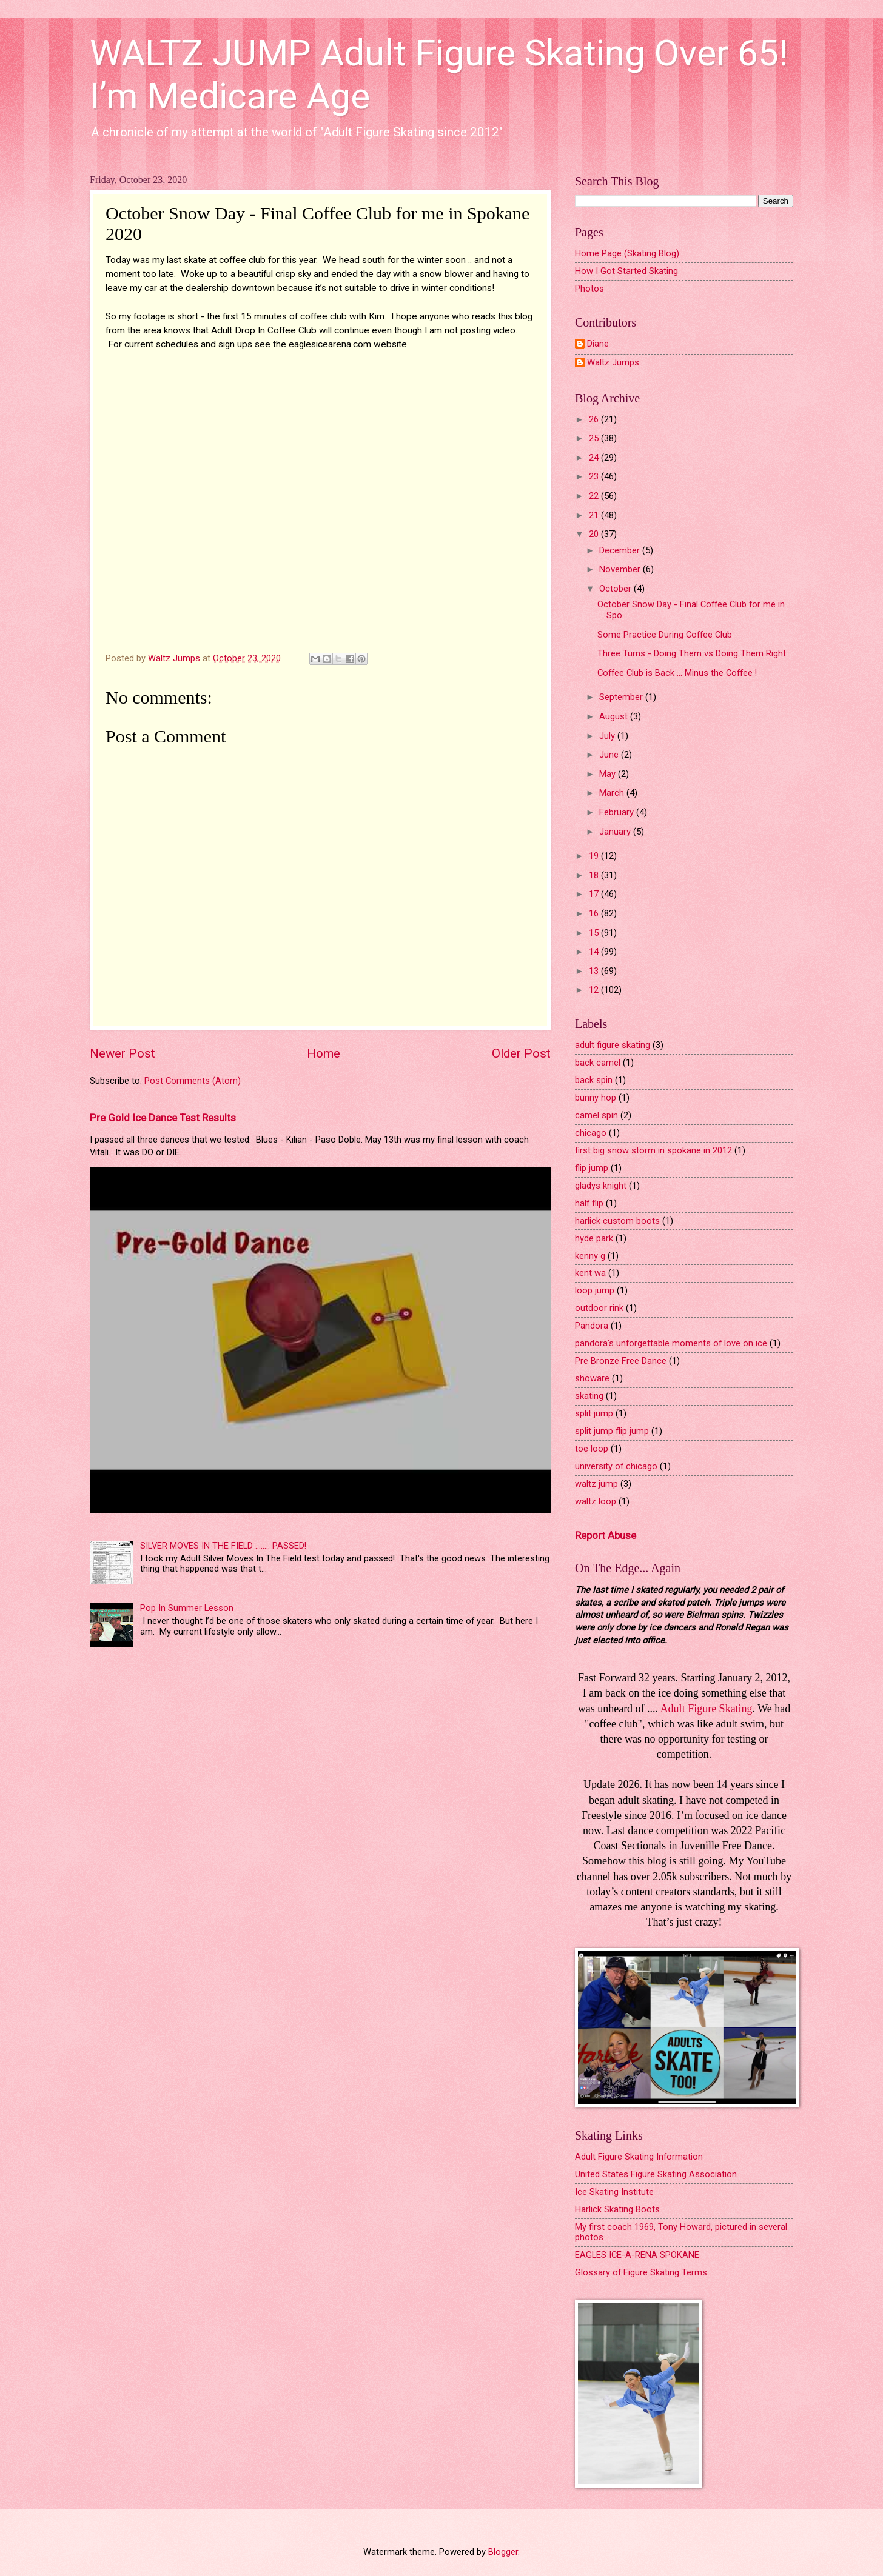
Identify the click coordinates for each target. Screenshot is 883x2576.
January (616, 831)
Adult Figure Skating (706, 1709)
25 (595, 438)
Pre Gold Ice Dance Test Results (163, 1118)
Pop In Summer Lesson (186, 1608)
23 (595, 476)
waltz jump (596, 1483)
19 (595, 855)
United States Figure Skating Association (656, 2174)
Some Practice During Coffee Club (664, 634)
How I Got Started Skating (626, 270)
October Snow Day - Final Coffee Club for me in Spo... (691, 610)
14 (595, 951)
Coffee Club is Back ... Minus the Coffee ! (677, 672)
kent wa (590, 1272)
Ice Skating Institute (614, 2191)
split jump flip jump (612, 1431)
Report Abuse (605, 1535)
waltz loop (595, 1501)
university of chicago (616, 1466)
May (608, 774)
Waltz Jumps (613, 363)
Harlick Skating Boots (617, 2209)
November (621, 569)
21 (595, 515)
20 (595, 534)
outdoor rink (599, 1308)
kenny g (590, 1255)
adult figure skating (612, 1044)
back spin (594, 1080)
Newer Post (122, 1053)
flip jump (591, 1168)
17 (595, 894)
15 (595, 932)
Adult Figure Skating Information (639, 2156)
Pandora (591, 1325)
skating (589, 1395)
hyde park (594, 1238)
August (614, 716)
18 (595, 875)
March (612, 792)
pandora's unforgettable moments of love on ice (671, 1343)
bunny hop (595, 1097)
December (620, 550)
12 (595, 989)
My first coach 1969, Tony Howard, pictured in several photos (681, 2232)
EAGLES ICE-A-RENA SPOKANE (637, 2254)
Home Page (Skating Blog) (627, 253)
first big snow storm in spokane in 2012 (653, 1150)
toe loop (591, 1448)
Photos (589, 288)
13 (595, 971)
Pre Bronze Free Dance (620, 1360)
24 (595, 457)
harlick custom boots (617, 1220)
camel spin (596, 1115)
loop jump (594, 1290)
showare (592, 1378)
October (616, 588)
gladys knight (600, 1185)
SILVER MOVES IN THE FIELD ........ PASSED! (223, 1545)
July (608, 735)
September (622, 697)
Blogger (503, 2551)
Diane (598, 344)
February (617, 812)
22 (595, 495)
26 (595, 419)
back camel (597, 1062)
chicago (590, 1132)
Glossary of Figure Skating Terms (641, 2272)
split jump (594, 1413)
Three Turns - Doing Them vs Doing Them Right (691, 653)
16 (595, 913)
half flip (589, 1203)
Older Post (521, 1053)
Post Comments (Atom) (192, 1080)
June (610, 754)
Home (323, 1053)
